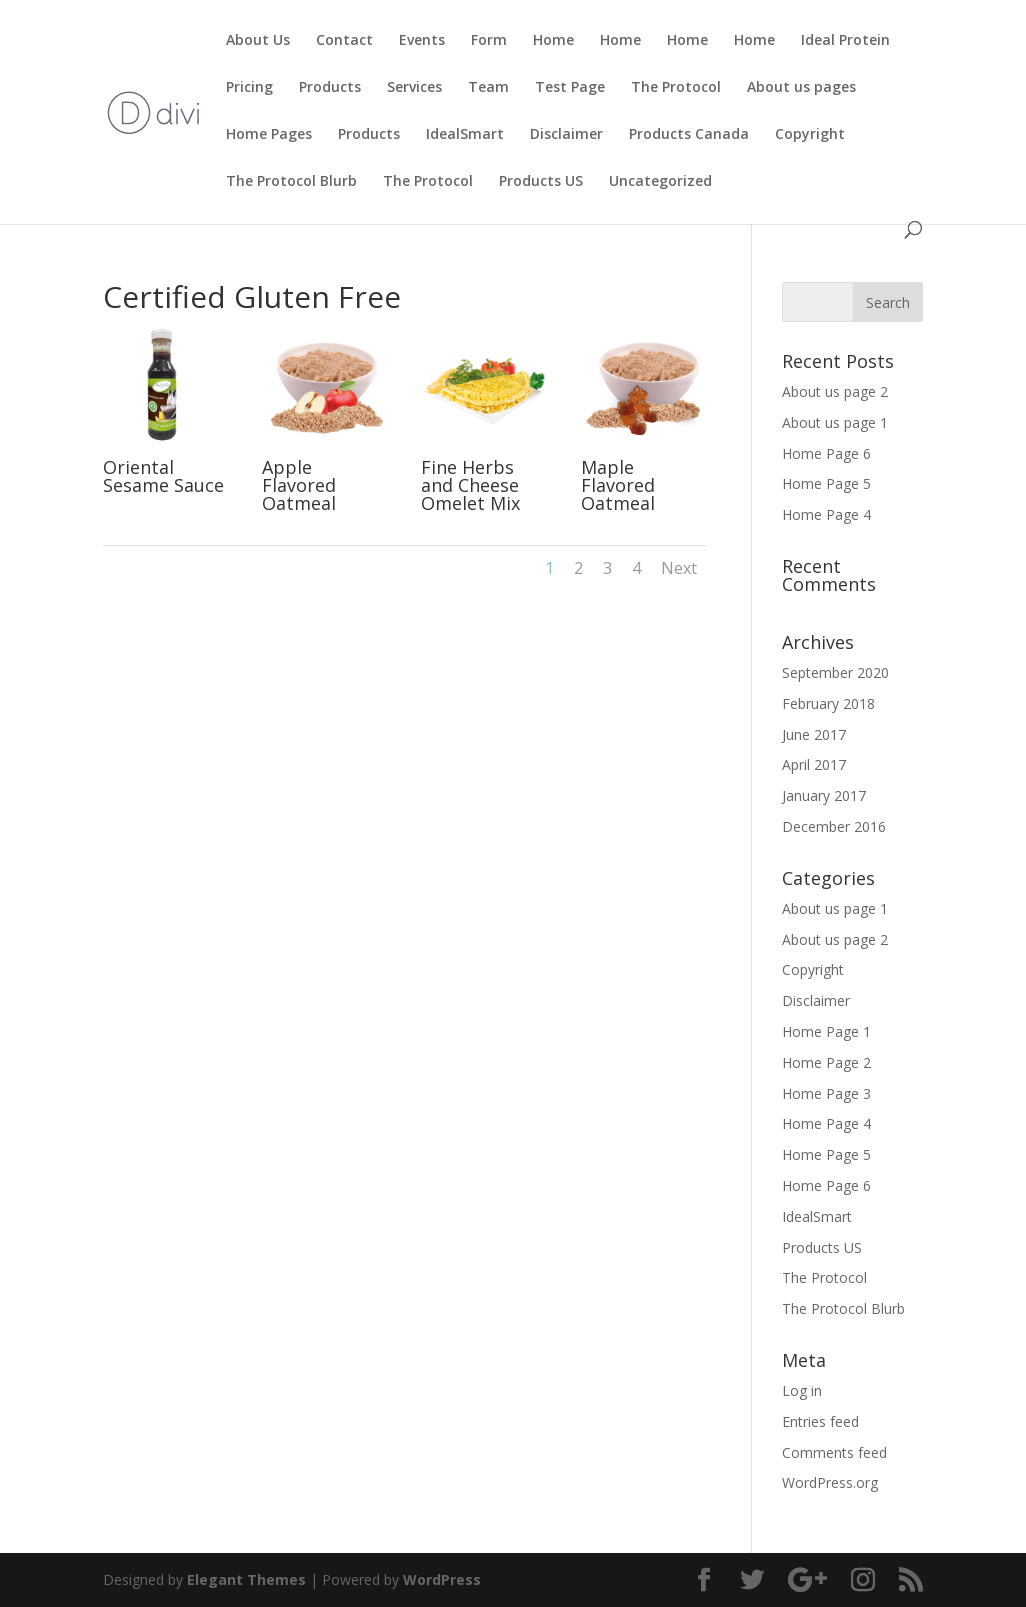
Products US (541, 182)
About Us (258, 41)
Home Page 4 (826, 514)
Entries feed (820, 1421)
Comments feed (834, 1452)
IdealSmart (465, 135)
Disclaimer (566, 135)
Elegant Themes (246, 1579)
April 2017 (814, 764)
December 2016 (834, 826)
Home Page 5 (826, 483)
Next (679, 568)
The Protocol (676, 88)
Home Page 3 (826, 1093)
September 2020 (835, 672)
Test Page (570, 88)
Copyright (810, 135)
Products (330, 88)
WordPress (442, 1579)
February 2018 (828, 703)
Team (488, 88)
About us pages (801, 88)
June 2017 (814, 734)
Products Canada (689, 135)
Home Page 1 (826, 1031)
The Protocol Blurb (291, 182)
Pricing (249, 88)
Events (422, 41)
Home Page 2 (826, 1062)
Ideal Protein (845, 41)
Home (553, 41)
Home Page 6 (826, 453)
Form (489, 41)
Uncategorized (660, 182)
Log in (802, 1390)
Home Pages (269, 135)
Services (414, 88)
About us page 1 (835, 422)
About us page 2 (835, 391)
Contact (344, 41)
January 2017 (824, 795)
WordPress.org (830, 1482)
